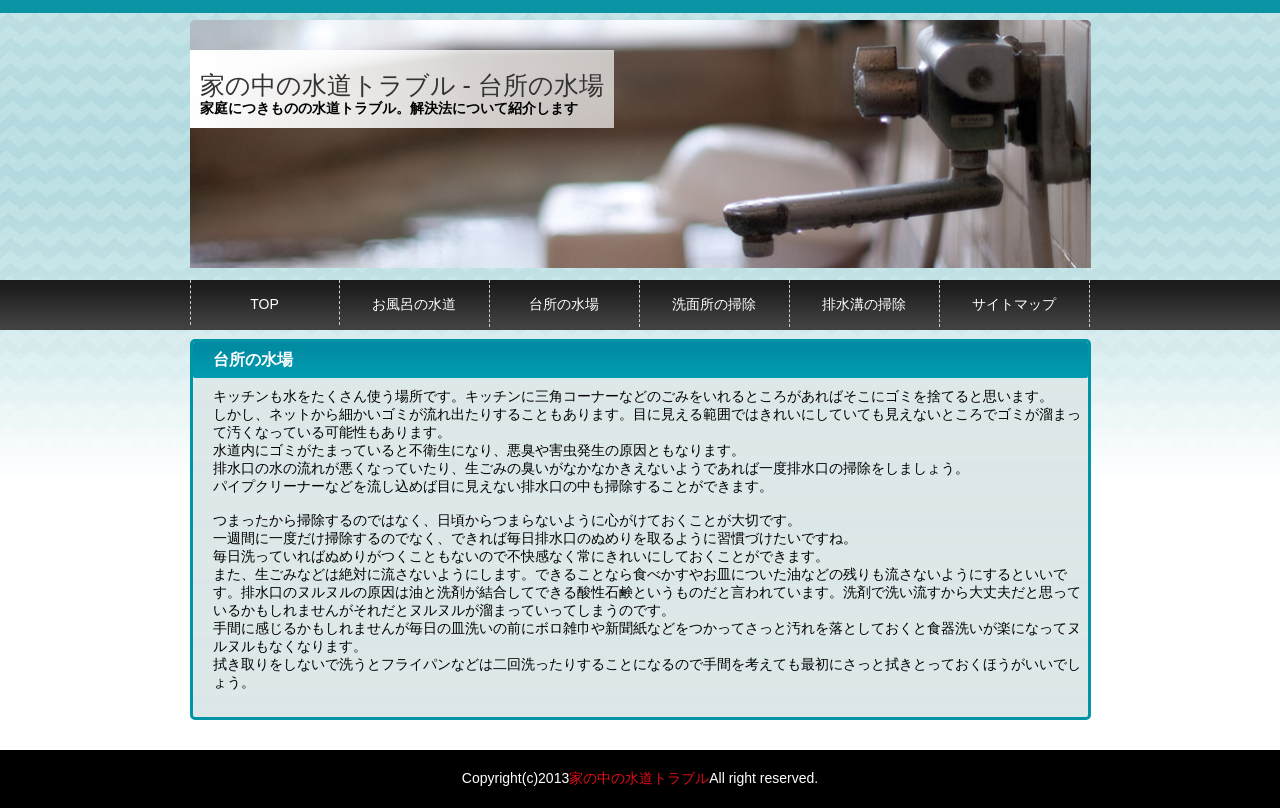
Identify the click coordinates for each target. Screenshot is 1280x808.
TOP (264, 304)
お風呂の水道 (414, 304)
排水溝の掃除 (864, 304)
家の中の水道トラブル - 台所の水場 (402, 85)
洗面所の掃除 (714, 304)
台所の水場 (564, 304)
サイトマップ (1014, 304)
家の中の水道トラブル (639, 778)
